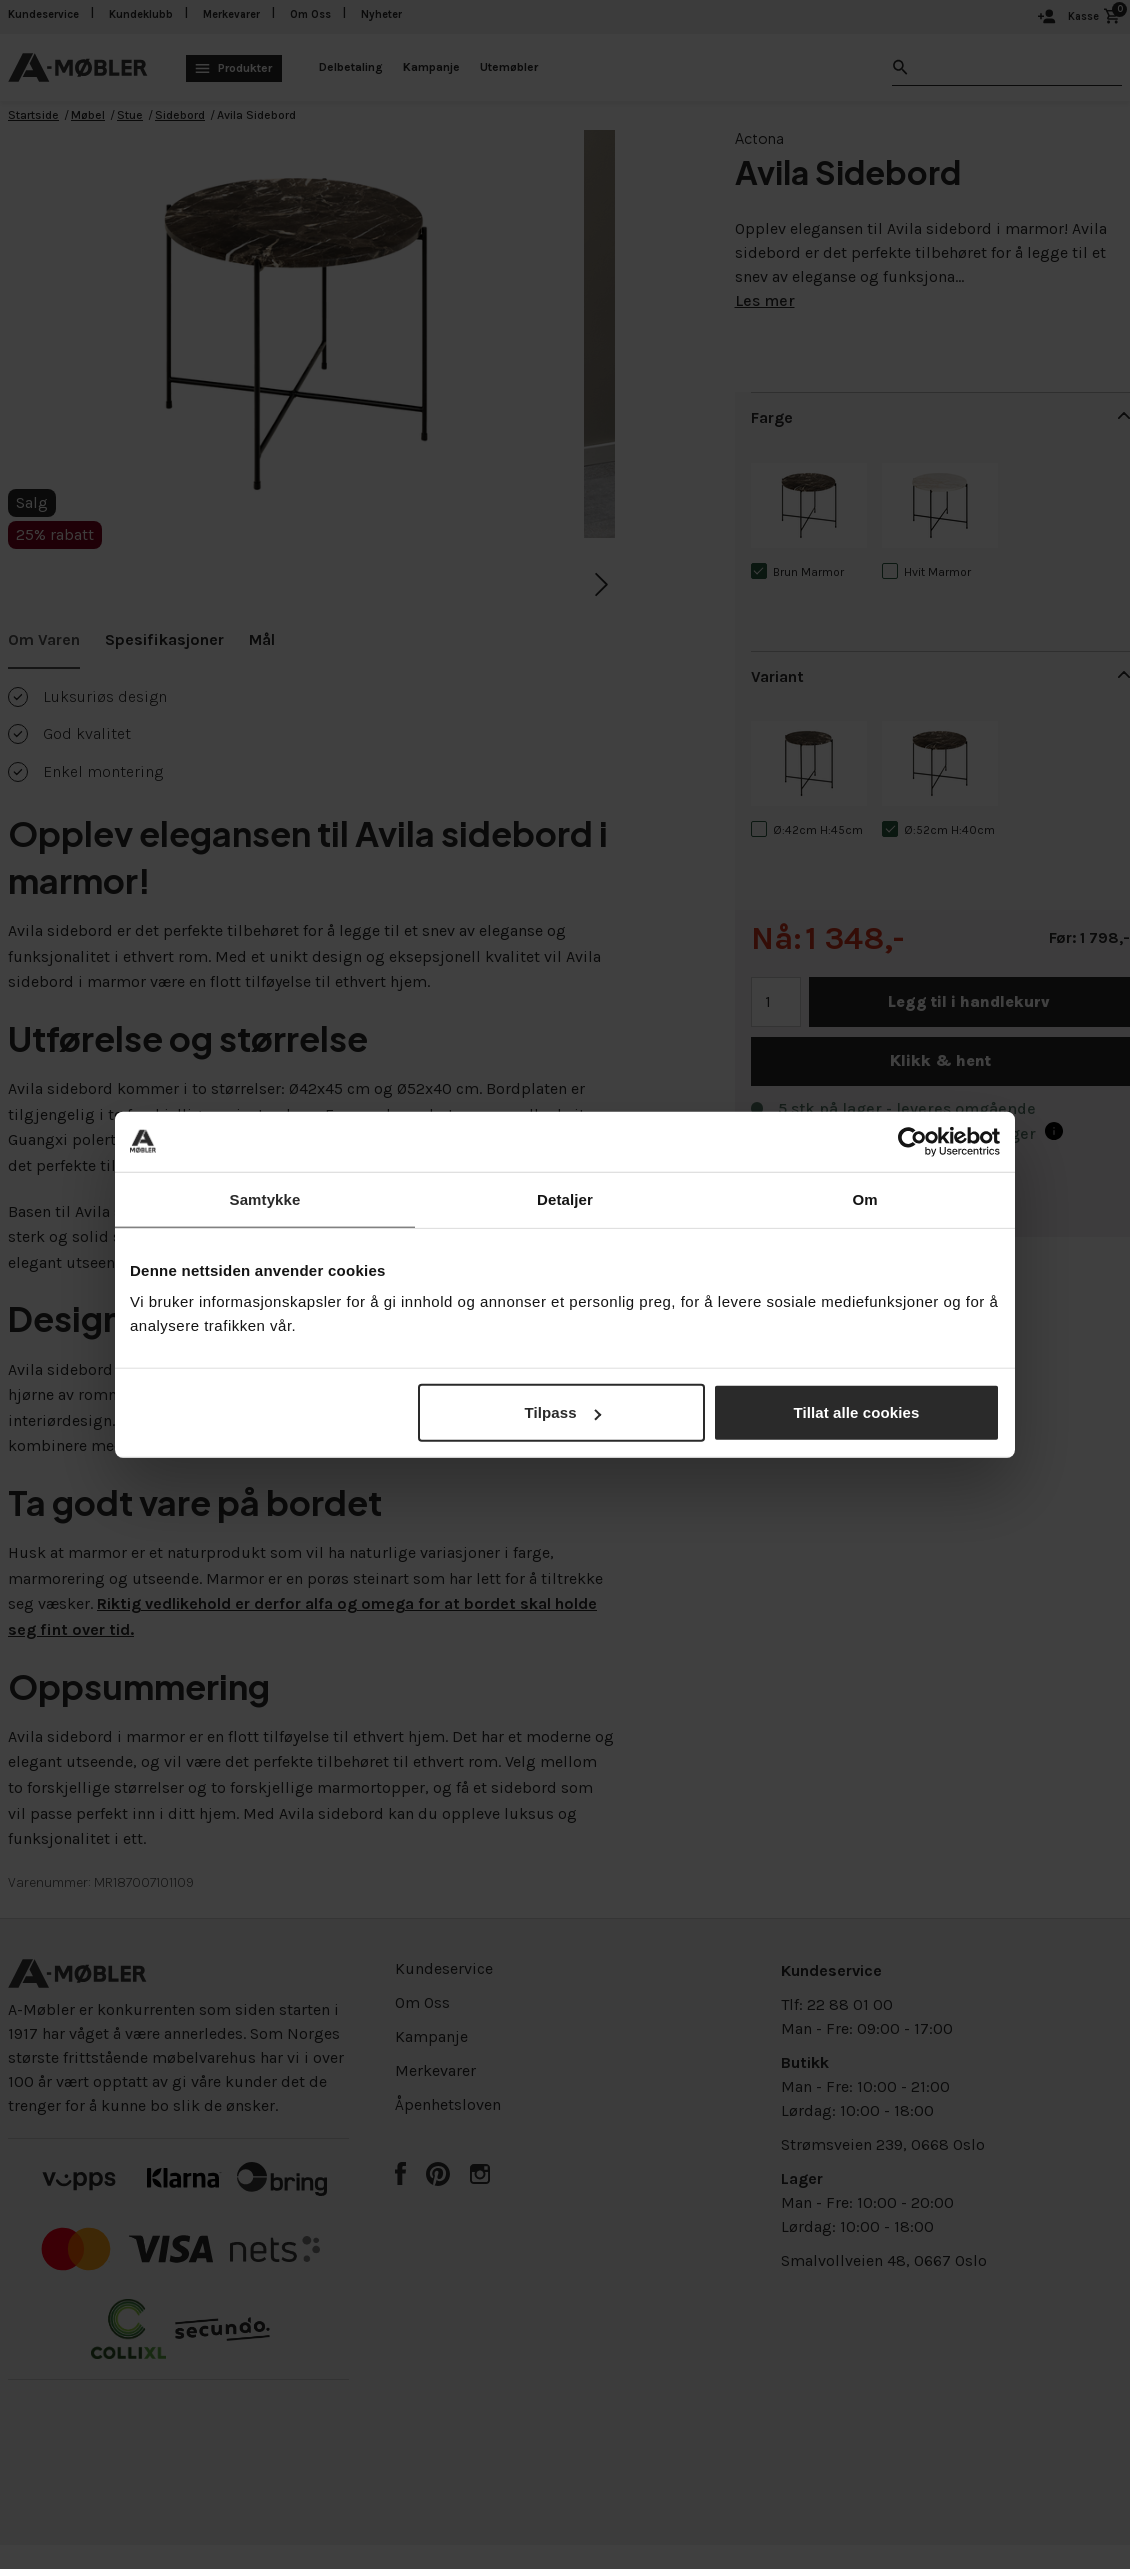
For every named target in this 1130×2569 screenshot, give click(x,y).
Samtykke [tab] (265, 1198)
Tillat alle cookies (857, 1412)
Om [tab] (864, 1198)
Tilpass (563, 1412)
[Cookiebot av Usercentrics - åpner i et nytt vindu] (912, 1141)
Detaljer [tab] (565, 1198)
